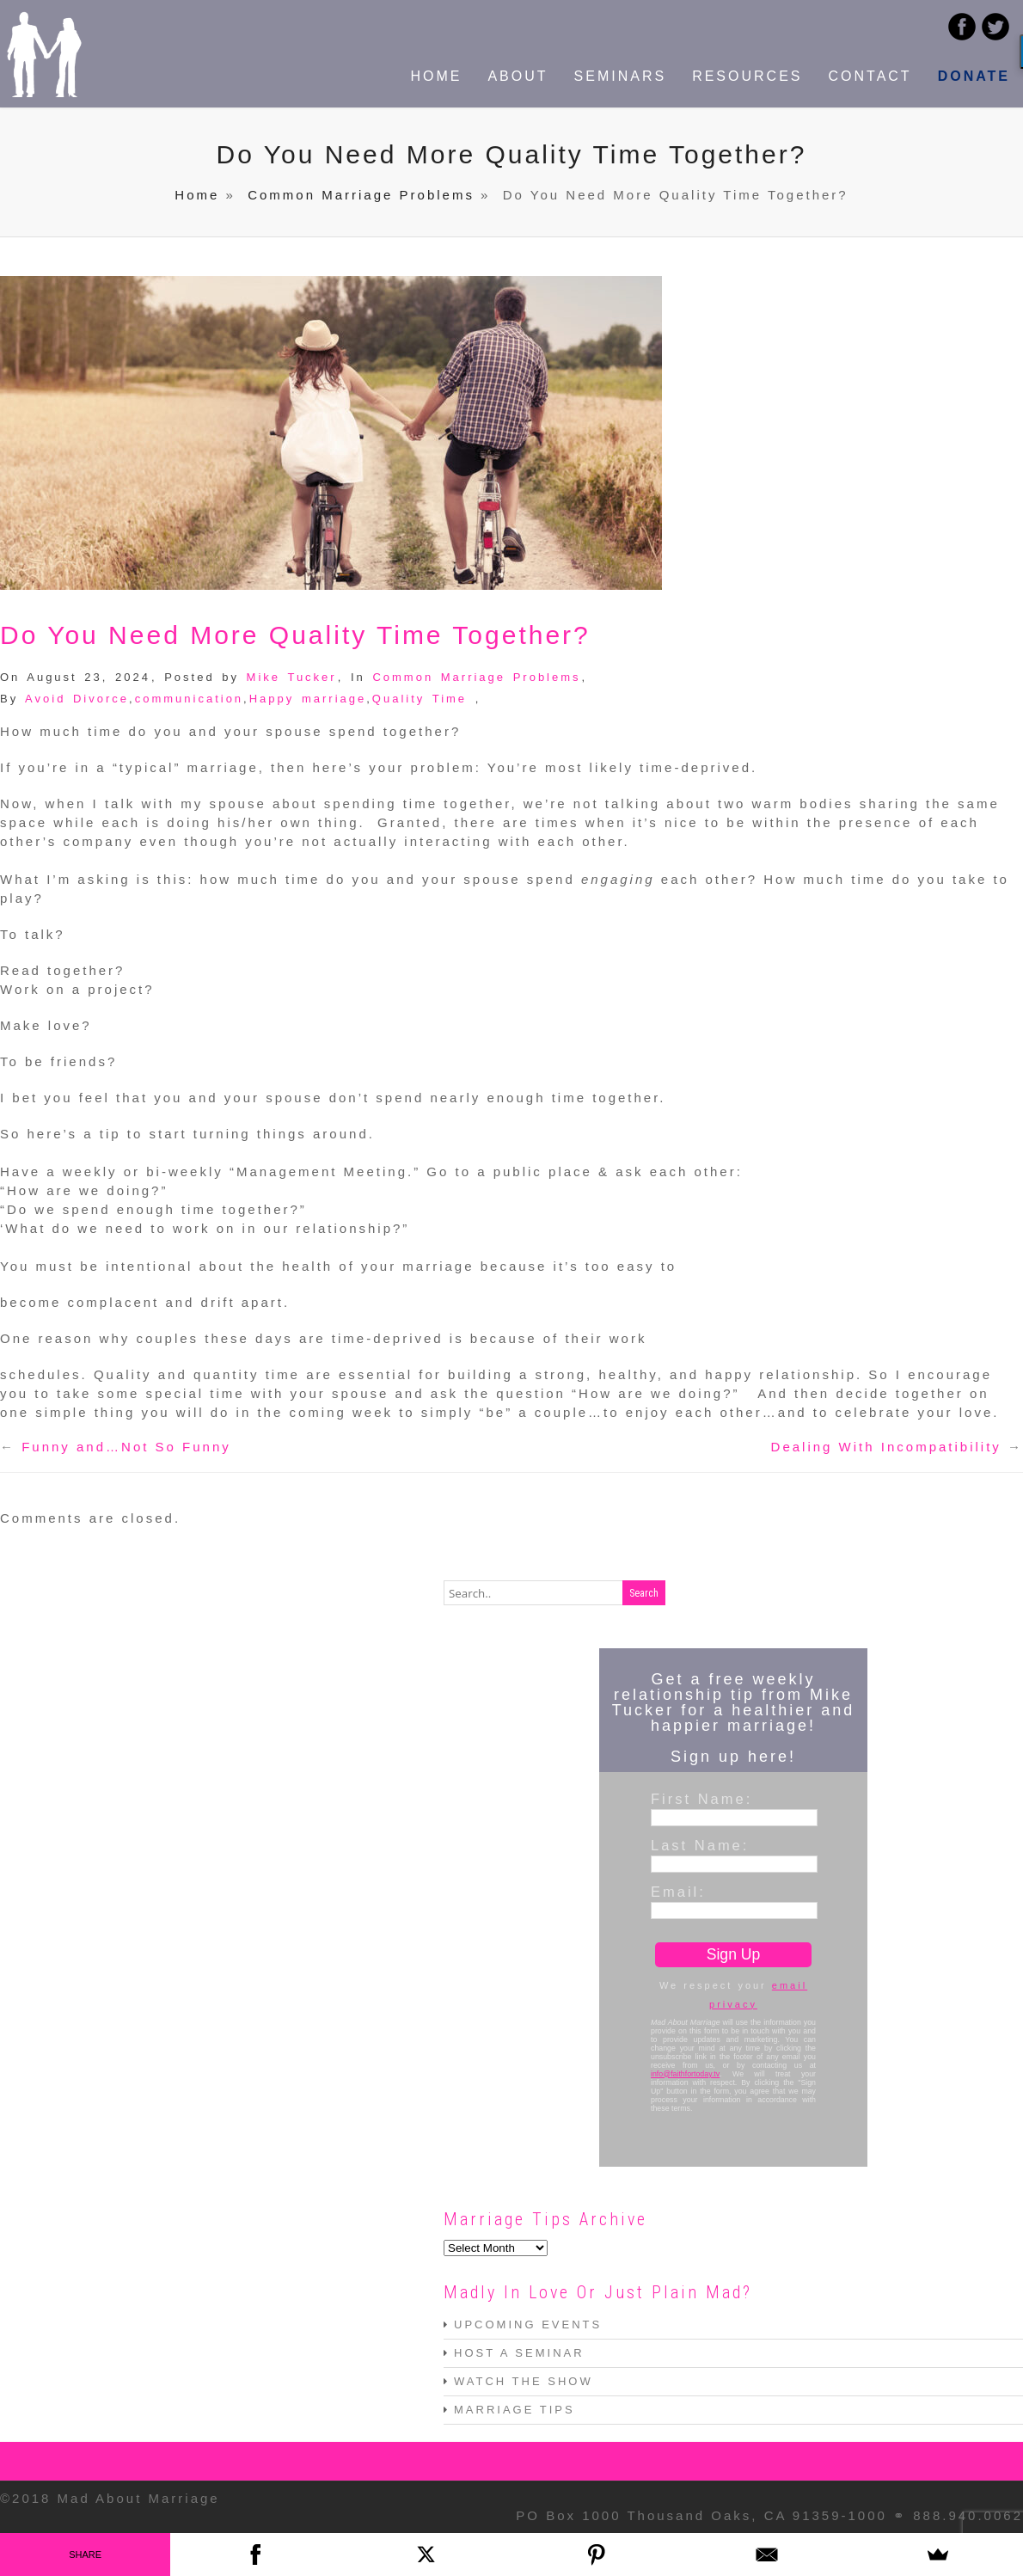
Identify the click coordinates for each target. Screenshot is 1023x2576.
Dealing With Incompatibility (886, 1446)
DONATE (974, 76)
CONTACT (869, 76)
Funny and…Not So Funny (126, 1446)
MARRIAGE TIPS (514, 2409)
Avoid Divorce (77, 698)
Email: (678, 1891)
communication (189, 698)
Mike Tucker (292, 677)
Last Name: (700, 1845)
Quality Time (419, 698)
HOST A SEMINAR (519, 2352)
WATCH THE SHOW (523, 2381)
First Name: (701, 1798)
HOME (436, 76)
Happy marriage (308, 698)
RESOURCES (747, 76)
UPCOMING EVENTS (528, 2324)
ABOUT (517, 76)
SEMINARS (620, 76)
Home (197, 194)
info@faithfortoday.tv (685, 2074)
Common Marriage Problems (361, 194)
